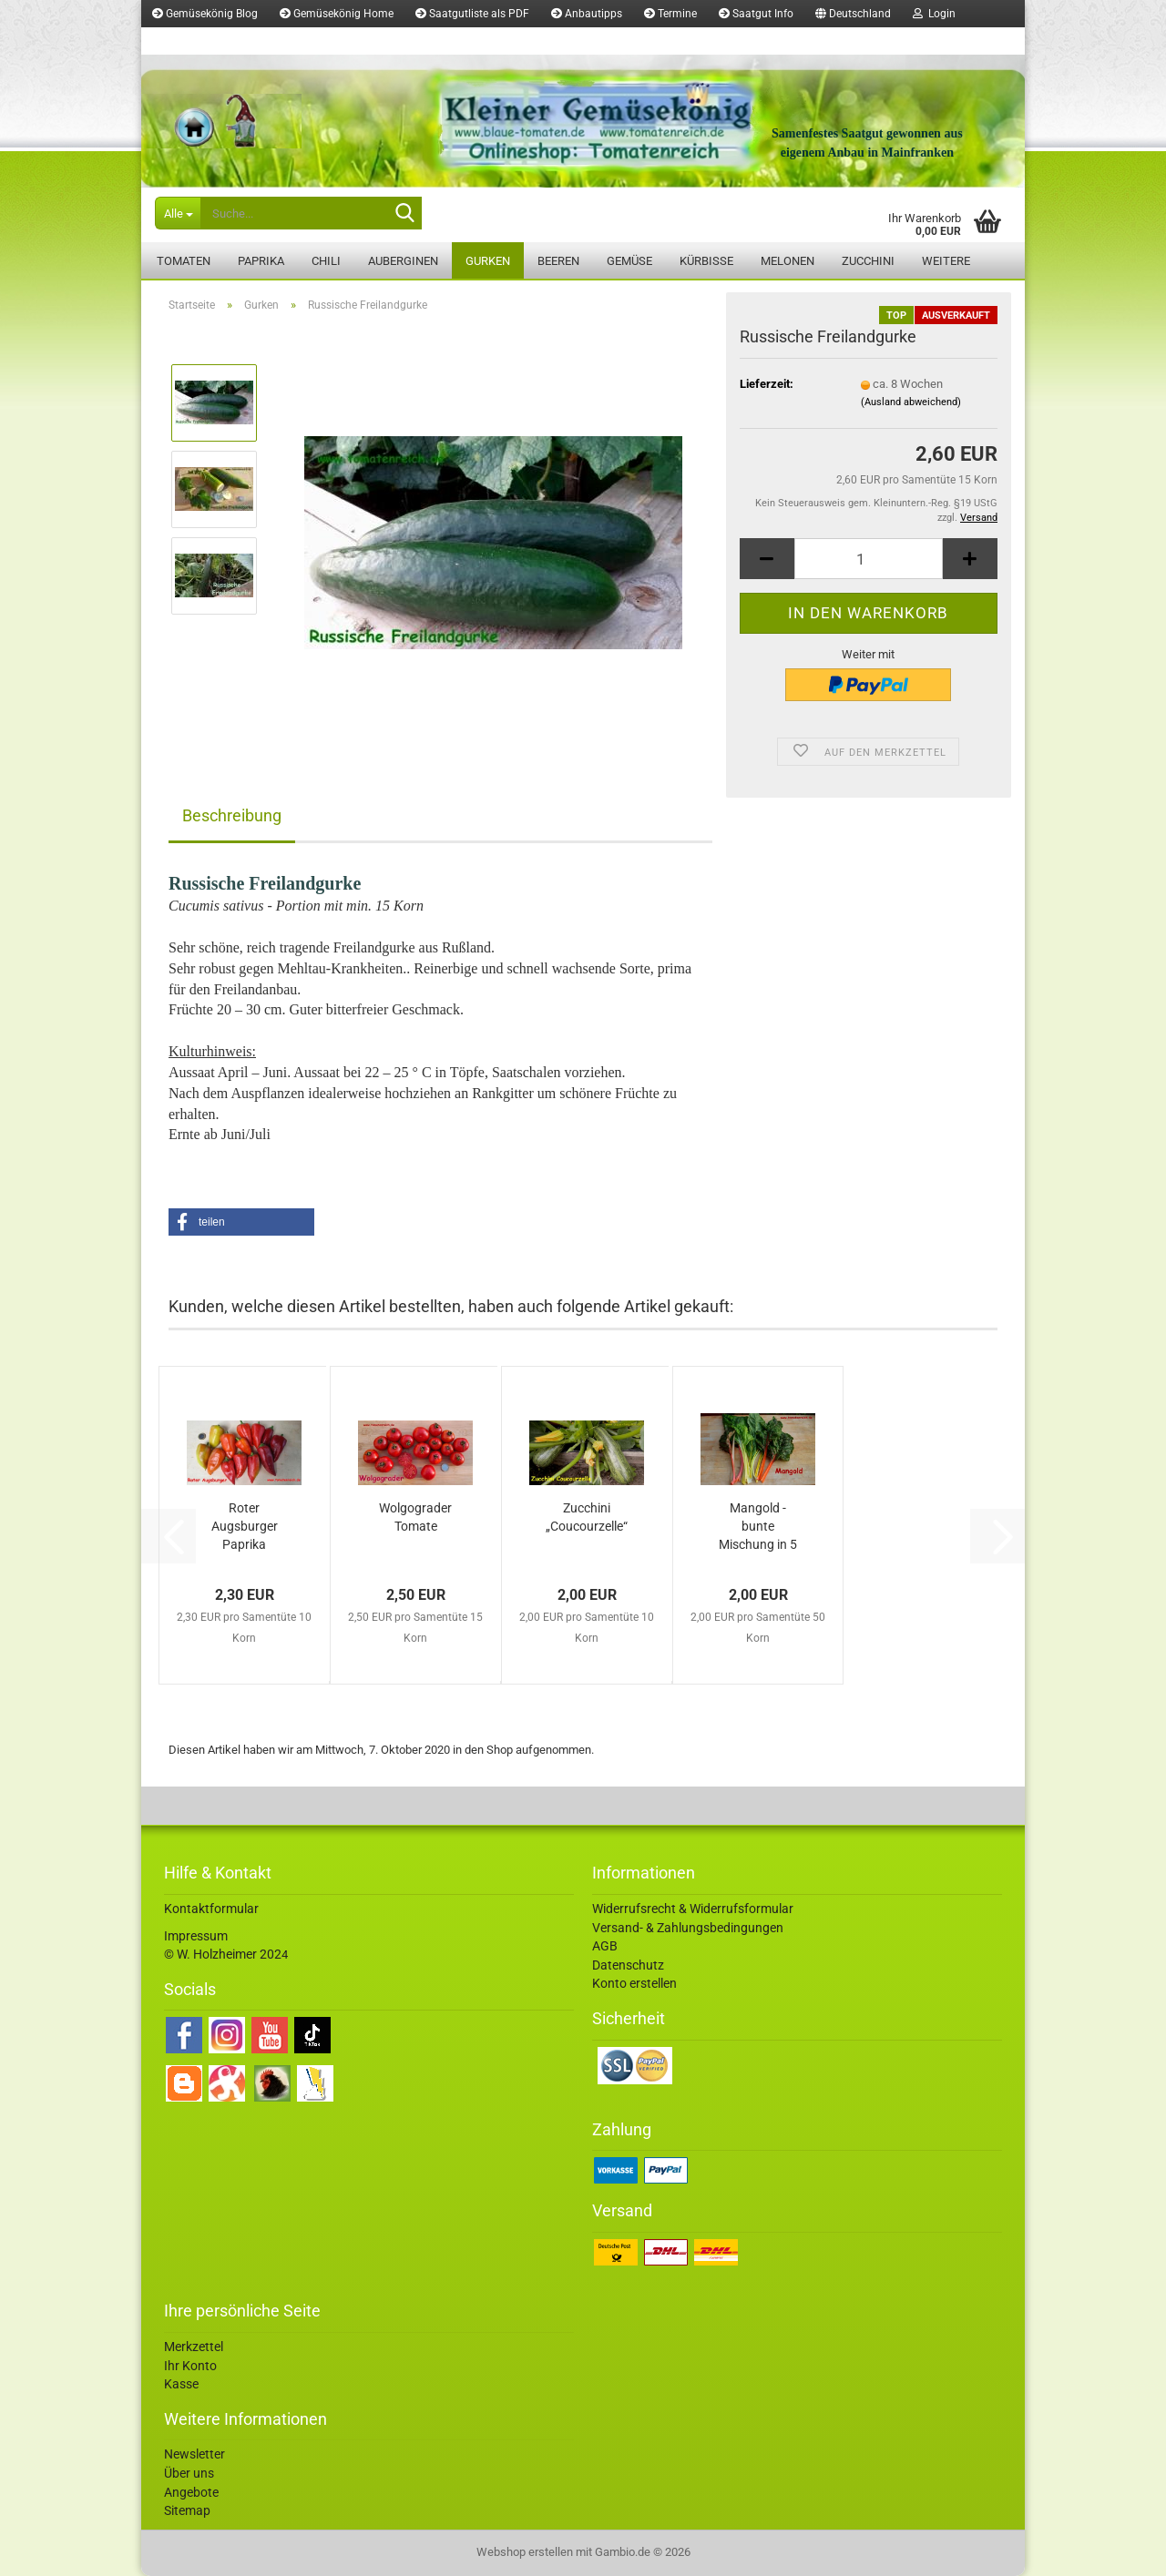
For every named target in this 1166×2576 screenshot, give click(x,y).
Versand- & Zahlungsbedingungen (687, 1927)
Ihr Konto (190, 2365)
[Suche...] (177, 213)
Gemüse (629, 261)
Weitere (946, 261)
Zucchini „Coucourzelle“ (587, 1517)
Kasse (181, 2384)
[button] (853, 13)
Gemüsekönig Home (337, 13)
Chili (326, 261)
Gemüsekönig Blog (205, 13)
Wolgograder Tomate (415, 1517)
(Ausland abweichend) (911, 402)
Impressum (196, 1936)
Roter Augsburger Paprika (244, 1526)
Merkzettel (185, 41)
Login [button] (934, 13)
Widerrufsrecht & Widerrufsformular (692, 1908)
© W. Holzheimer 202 (222, 1954)
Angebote (191, 2492)
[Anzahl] (868, 558)
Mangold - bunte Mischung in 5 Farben (758, 1527)
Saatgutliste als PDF (472, 13)
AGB (605, 1946)
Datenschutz (628, 1965)
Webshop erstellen (524, 2552)
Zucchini (868, 261)
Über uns (189, 2473)
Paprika (261, 261)
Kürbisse (706, 261)
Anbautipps (586, 13)
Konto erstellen (634, 1983)
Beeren (558, 261)
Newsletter (194, 2454)
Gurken (487, 261)
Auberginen (403, 261)
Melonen (787, 261)
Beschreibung (231, 815)
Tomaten (183, 261)
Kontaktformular (211, 1908)
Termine (670, 13)
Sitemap (187, 2510)
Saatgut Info (756, 13)
